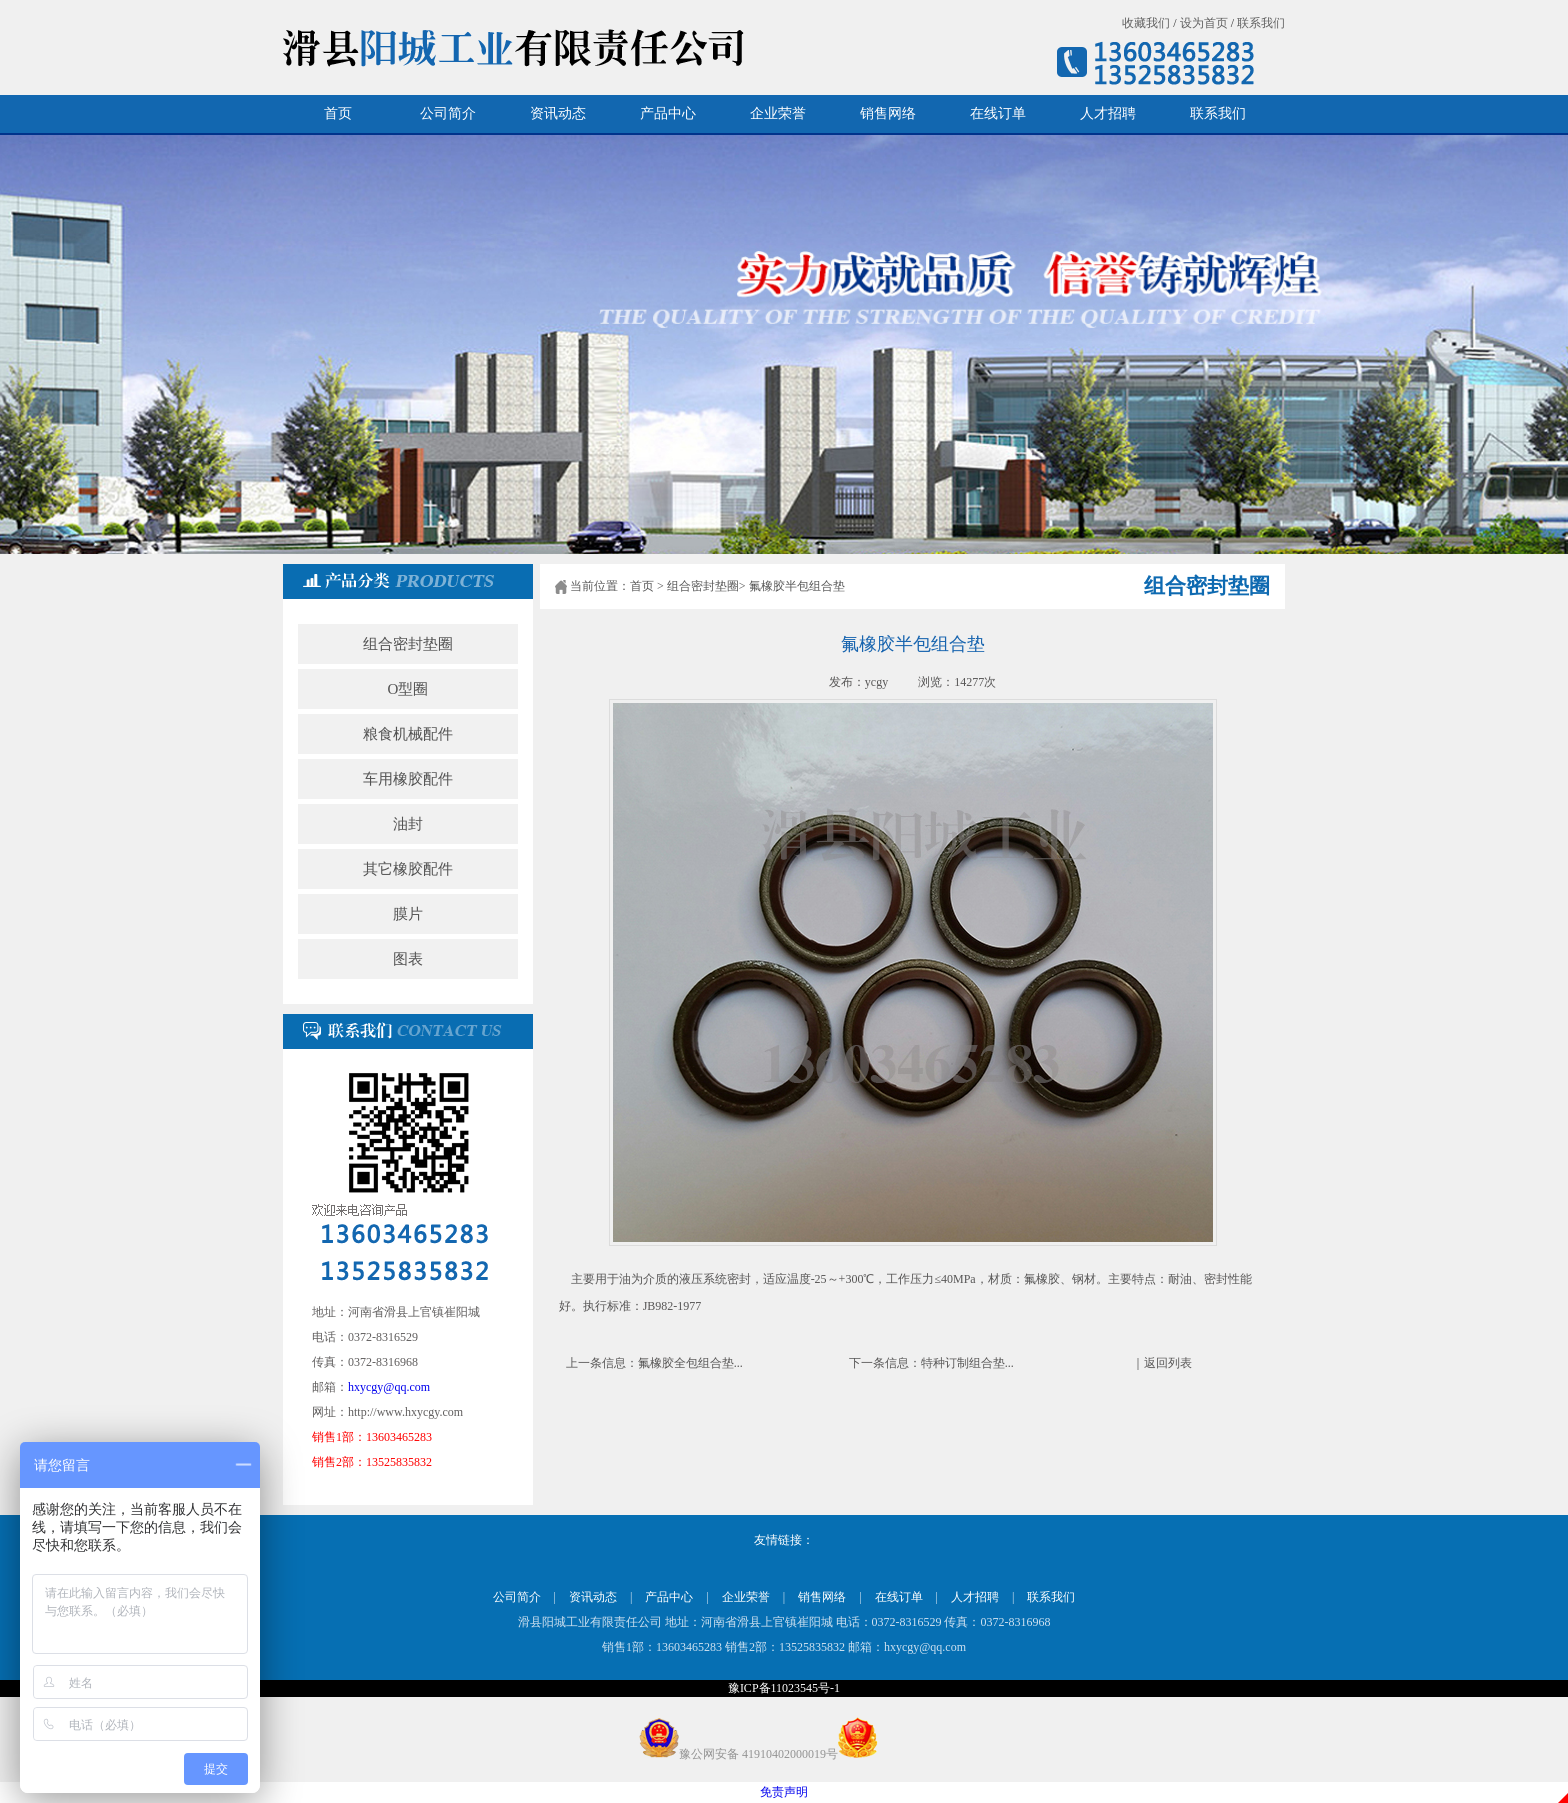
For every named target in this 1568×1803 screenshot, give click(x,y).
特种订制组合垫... (967, 1363)
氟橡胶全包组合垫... (690, 1363)
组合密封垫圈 (408, 644)
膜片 (408, 914)
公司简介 (448, 113)
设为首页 (1204, 23)
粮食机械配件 (408, 734)
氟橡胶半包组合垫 (797, 586)
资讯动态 (558, 113)
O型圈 (408, 689)
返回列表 (1168, 1363)
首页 (338, 113)
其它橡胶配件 (408, 869)
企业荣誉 (778, 113)
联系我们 (1261, 23)
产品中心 (668, 113)
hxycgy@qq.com (389, 1387)
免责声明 (784, 1792)
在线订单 (998, 113)
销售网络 (888, 113)
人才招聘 (1108, 113)
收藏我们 (1146, 23)
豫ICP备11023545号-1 (784, 1688)
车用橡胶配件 (408, 779)
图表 (408, 959)
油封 (408, 824)
